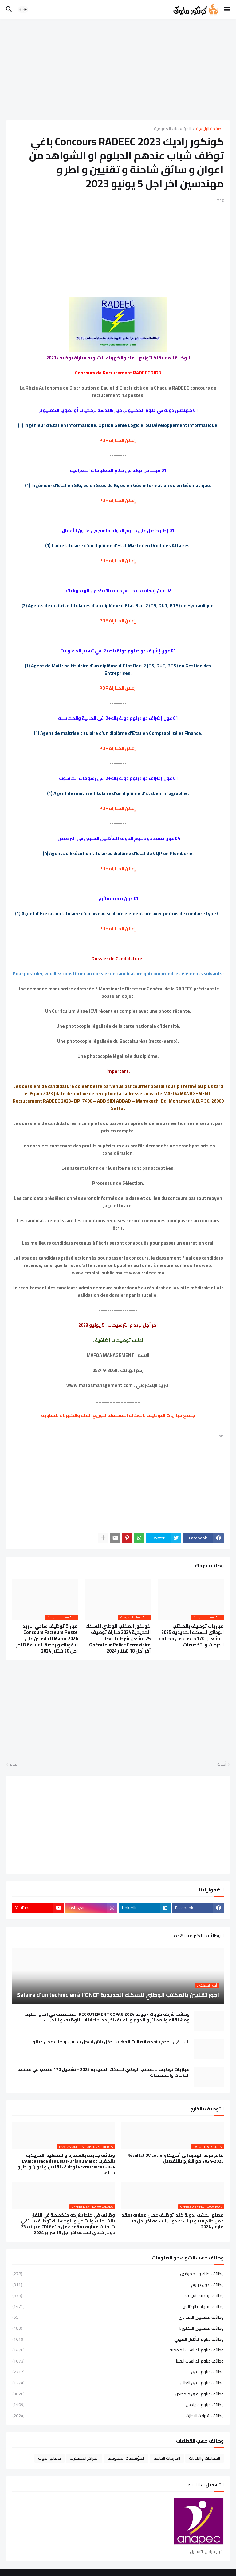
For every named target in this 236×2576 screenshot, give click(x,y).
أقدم (14, 1764)
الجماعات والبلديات (204, 2458)
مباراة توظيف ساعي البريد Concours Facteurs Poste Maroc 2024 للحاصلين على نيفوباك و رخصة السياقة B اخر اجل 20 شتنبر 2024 (47, 1638)
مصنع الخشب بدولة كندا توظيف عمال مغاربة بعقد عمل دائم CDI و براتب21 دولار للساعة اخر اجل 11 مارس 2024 (173, 2221)
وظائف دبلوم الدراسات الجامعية (118, 2350)
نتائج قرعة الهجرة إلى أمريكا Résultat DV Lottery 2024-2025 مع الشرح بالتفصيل (175, 2158)
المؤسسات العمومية (172, 129)
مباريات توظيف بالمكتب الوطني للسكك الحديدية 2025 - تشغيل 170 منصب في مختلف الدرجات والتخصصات (191, 1635)
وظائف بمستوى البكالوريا (118, 2328)
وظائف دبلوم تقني (118, 2372)
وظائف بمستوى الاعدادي (118, 2317)
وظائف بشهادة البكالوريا (118, 2306)
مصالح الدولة (49, 2458)
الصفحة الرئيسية (210, 129)
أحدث (221, 1764)
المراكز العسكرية (84, 2458)
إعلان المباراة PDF (117, 440)
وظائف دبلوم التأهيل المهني (118, 2339)
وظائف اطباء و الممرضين (118, 2274)
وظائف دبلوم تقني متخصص (118, 2394)
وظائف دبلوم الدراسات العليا (118, 2361)
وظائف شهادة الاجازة (118, 2415)
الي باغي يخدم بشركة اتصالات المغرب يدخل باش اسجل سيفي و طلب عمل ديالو (111, 2042)
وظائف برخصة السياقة (118, 2295)
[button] (227, 9)
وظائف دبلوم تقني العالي (118, 2383)
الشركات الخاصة (167, 2458)
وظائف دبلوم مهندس (118, 2405)
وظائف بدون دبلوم (118, 2285)
